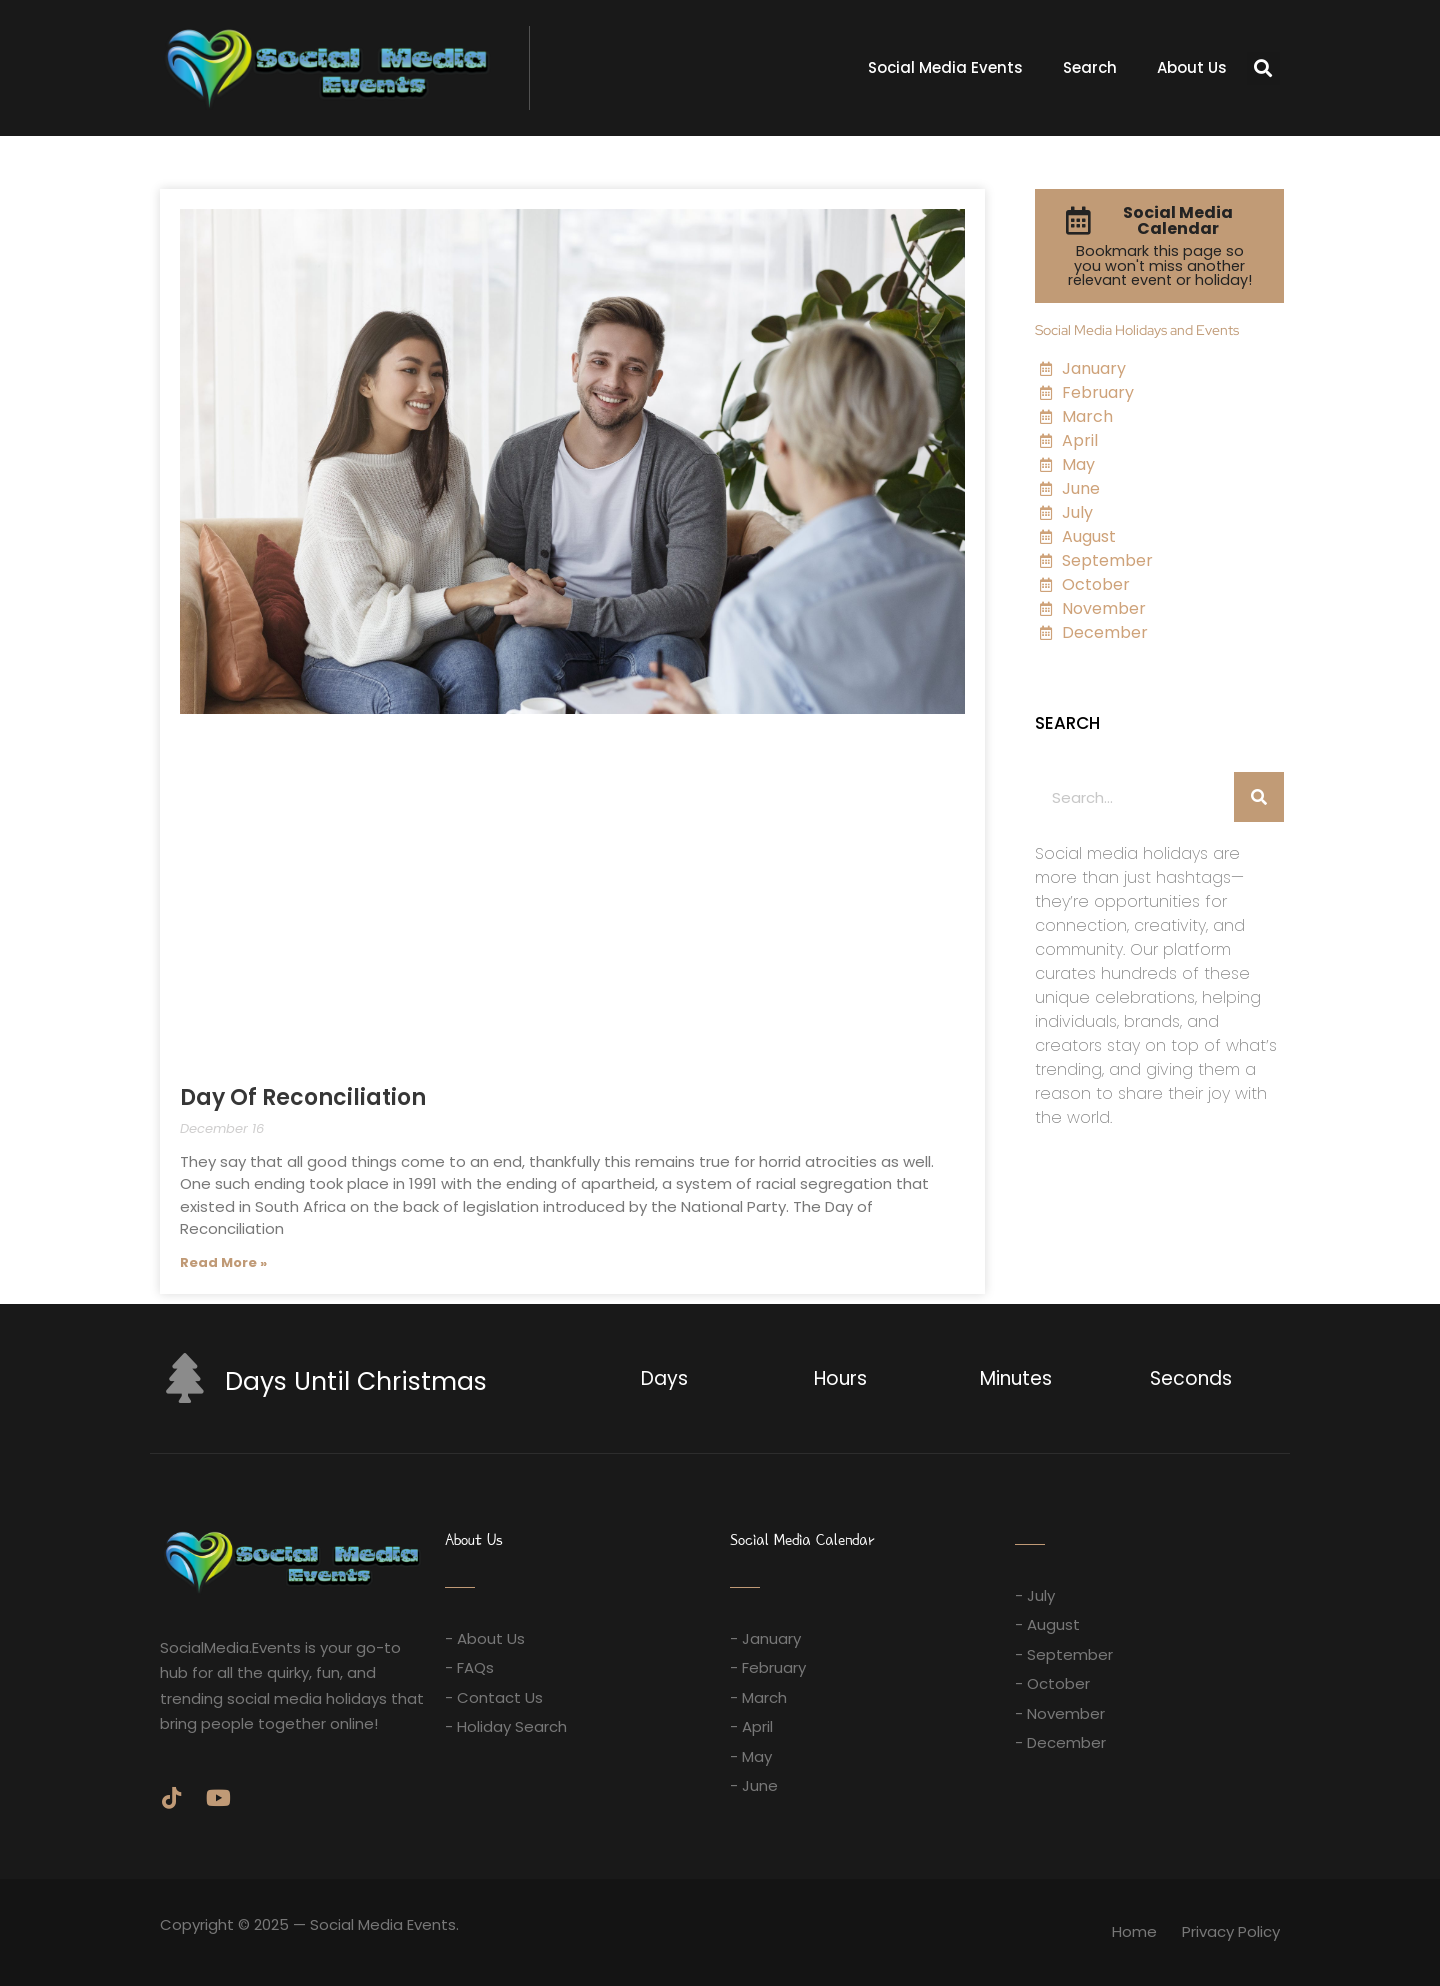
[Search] (1259, 797)
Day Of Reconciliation (303, 1097)
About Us (1192, 67)
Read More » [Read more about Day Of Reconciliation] (223, 1262)
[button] (1263, 68)
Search (1090, 67)
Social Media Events (945, 67)
